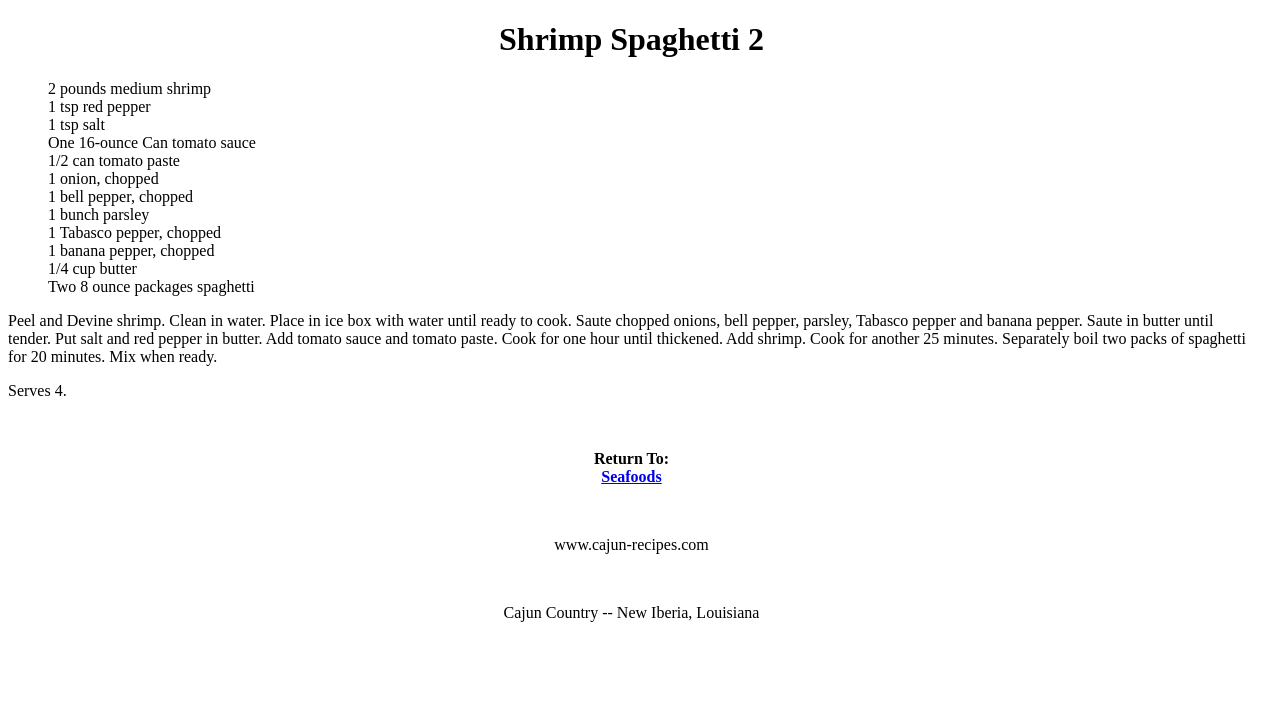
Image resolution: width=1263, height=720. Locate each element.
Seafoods (631, 476)
